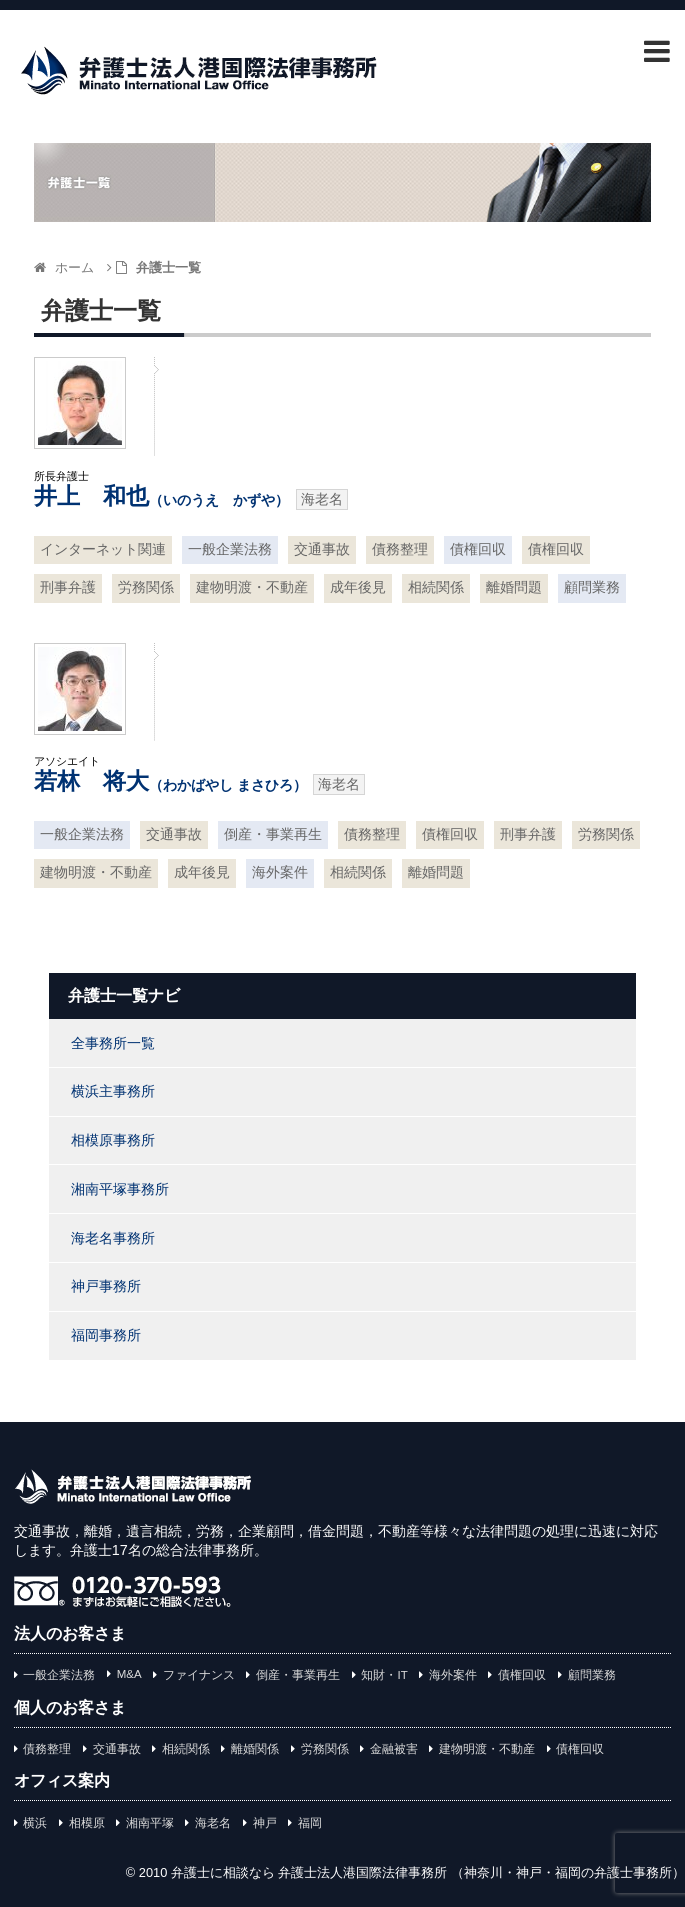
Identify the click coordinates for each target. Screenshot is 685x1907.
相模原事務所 (113, 1140)
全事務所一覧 (113, 1043)
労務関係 (146, 587)
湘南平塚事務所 (120, 1189)
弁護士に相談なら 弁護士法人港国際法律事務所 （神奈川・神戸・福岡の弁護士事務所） (428, 1872)
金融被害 (394, 1749)
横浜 (35, 1823)
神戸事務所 (106, 1286)
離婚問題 (514, 587)
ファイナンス (199, 1675)
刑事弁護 (68, 587)
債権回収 (478, 549)
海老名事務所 (113, 1238)
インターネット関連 (103, 549)
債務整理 (400, 549)
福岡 (310, 1823)
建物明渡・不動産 (252, 587)
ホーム (64, 267)
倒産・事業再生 (273, 834)
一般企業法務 (230, 549)
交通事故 (322, 549)
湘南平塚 (150, 1823)
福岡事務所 (106, 1335)
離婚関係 (255, 1749)
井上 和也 (161, 496)
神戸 (265, 1823)
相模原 (87, 1823)
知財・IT (384, 1675)
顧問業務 (592, 587)
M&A (129, 1674)
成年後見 (358, 587)
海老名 (213, 1823)
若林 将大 (170, 781)
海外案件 (280, 872)
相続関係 (436, 587)
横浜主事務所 (113, 1091)
